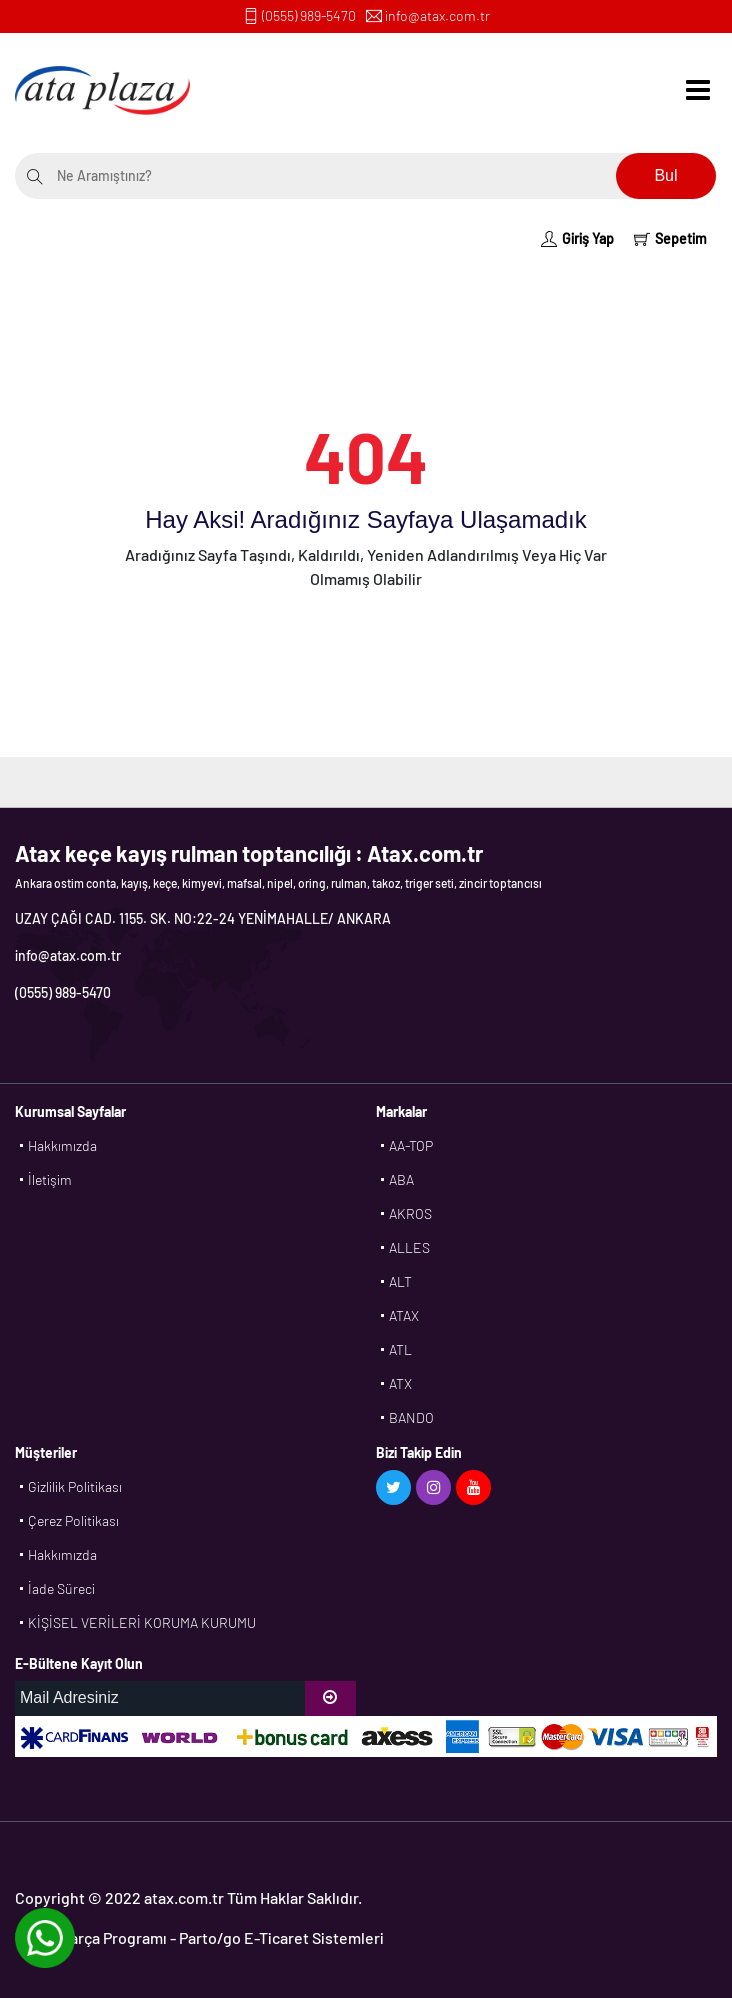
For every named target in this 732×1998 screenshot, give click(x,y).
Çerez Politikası (73, 1520)
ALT (400, 1281)
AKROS (410, 1213)
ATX (400, 1383)
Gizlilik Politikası (75, 1486)
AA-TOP (411, 1145)
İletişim (50, 1179)
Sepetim (670, 238)
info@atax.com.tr (437, 15)
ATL (400, 1349)
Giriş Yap (577, 238)
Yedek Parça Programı (91, 1937)
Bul (665, 175)
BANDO (411, 1417)
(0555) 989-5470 (309, 15)
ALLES (409, 1247)
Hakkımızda (62, 1145)
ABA (401, 1179)
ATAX (404, 1315)
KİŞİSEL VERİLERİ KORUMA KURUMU (142, 1622)
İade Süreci (61, 1588)
